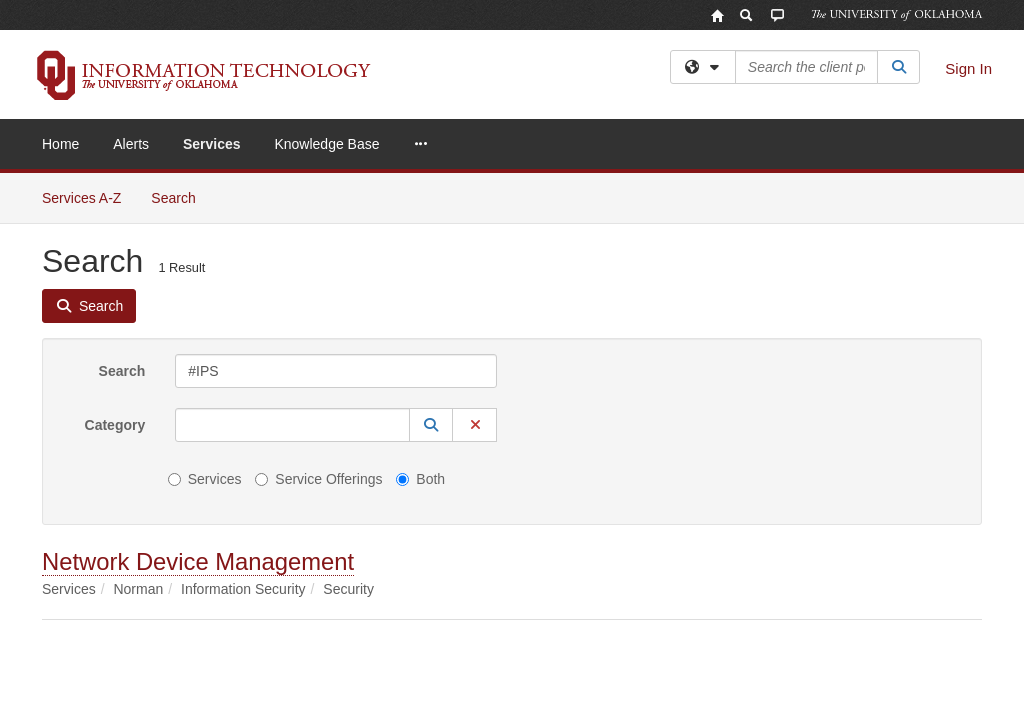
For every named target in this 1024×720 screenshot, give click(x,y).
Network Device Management (198, 388)
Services (212, 144)
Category (115, 252)
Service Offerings (318, 306)
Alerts (131, 144)
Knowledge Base (326, 144)
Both (420, 306)
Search (122, 198)
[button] (431, 252)
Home (60, 144)
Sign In (968, 68)
